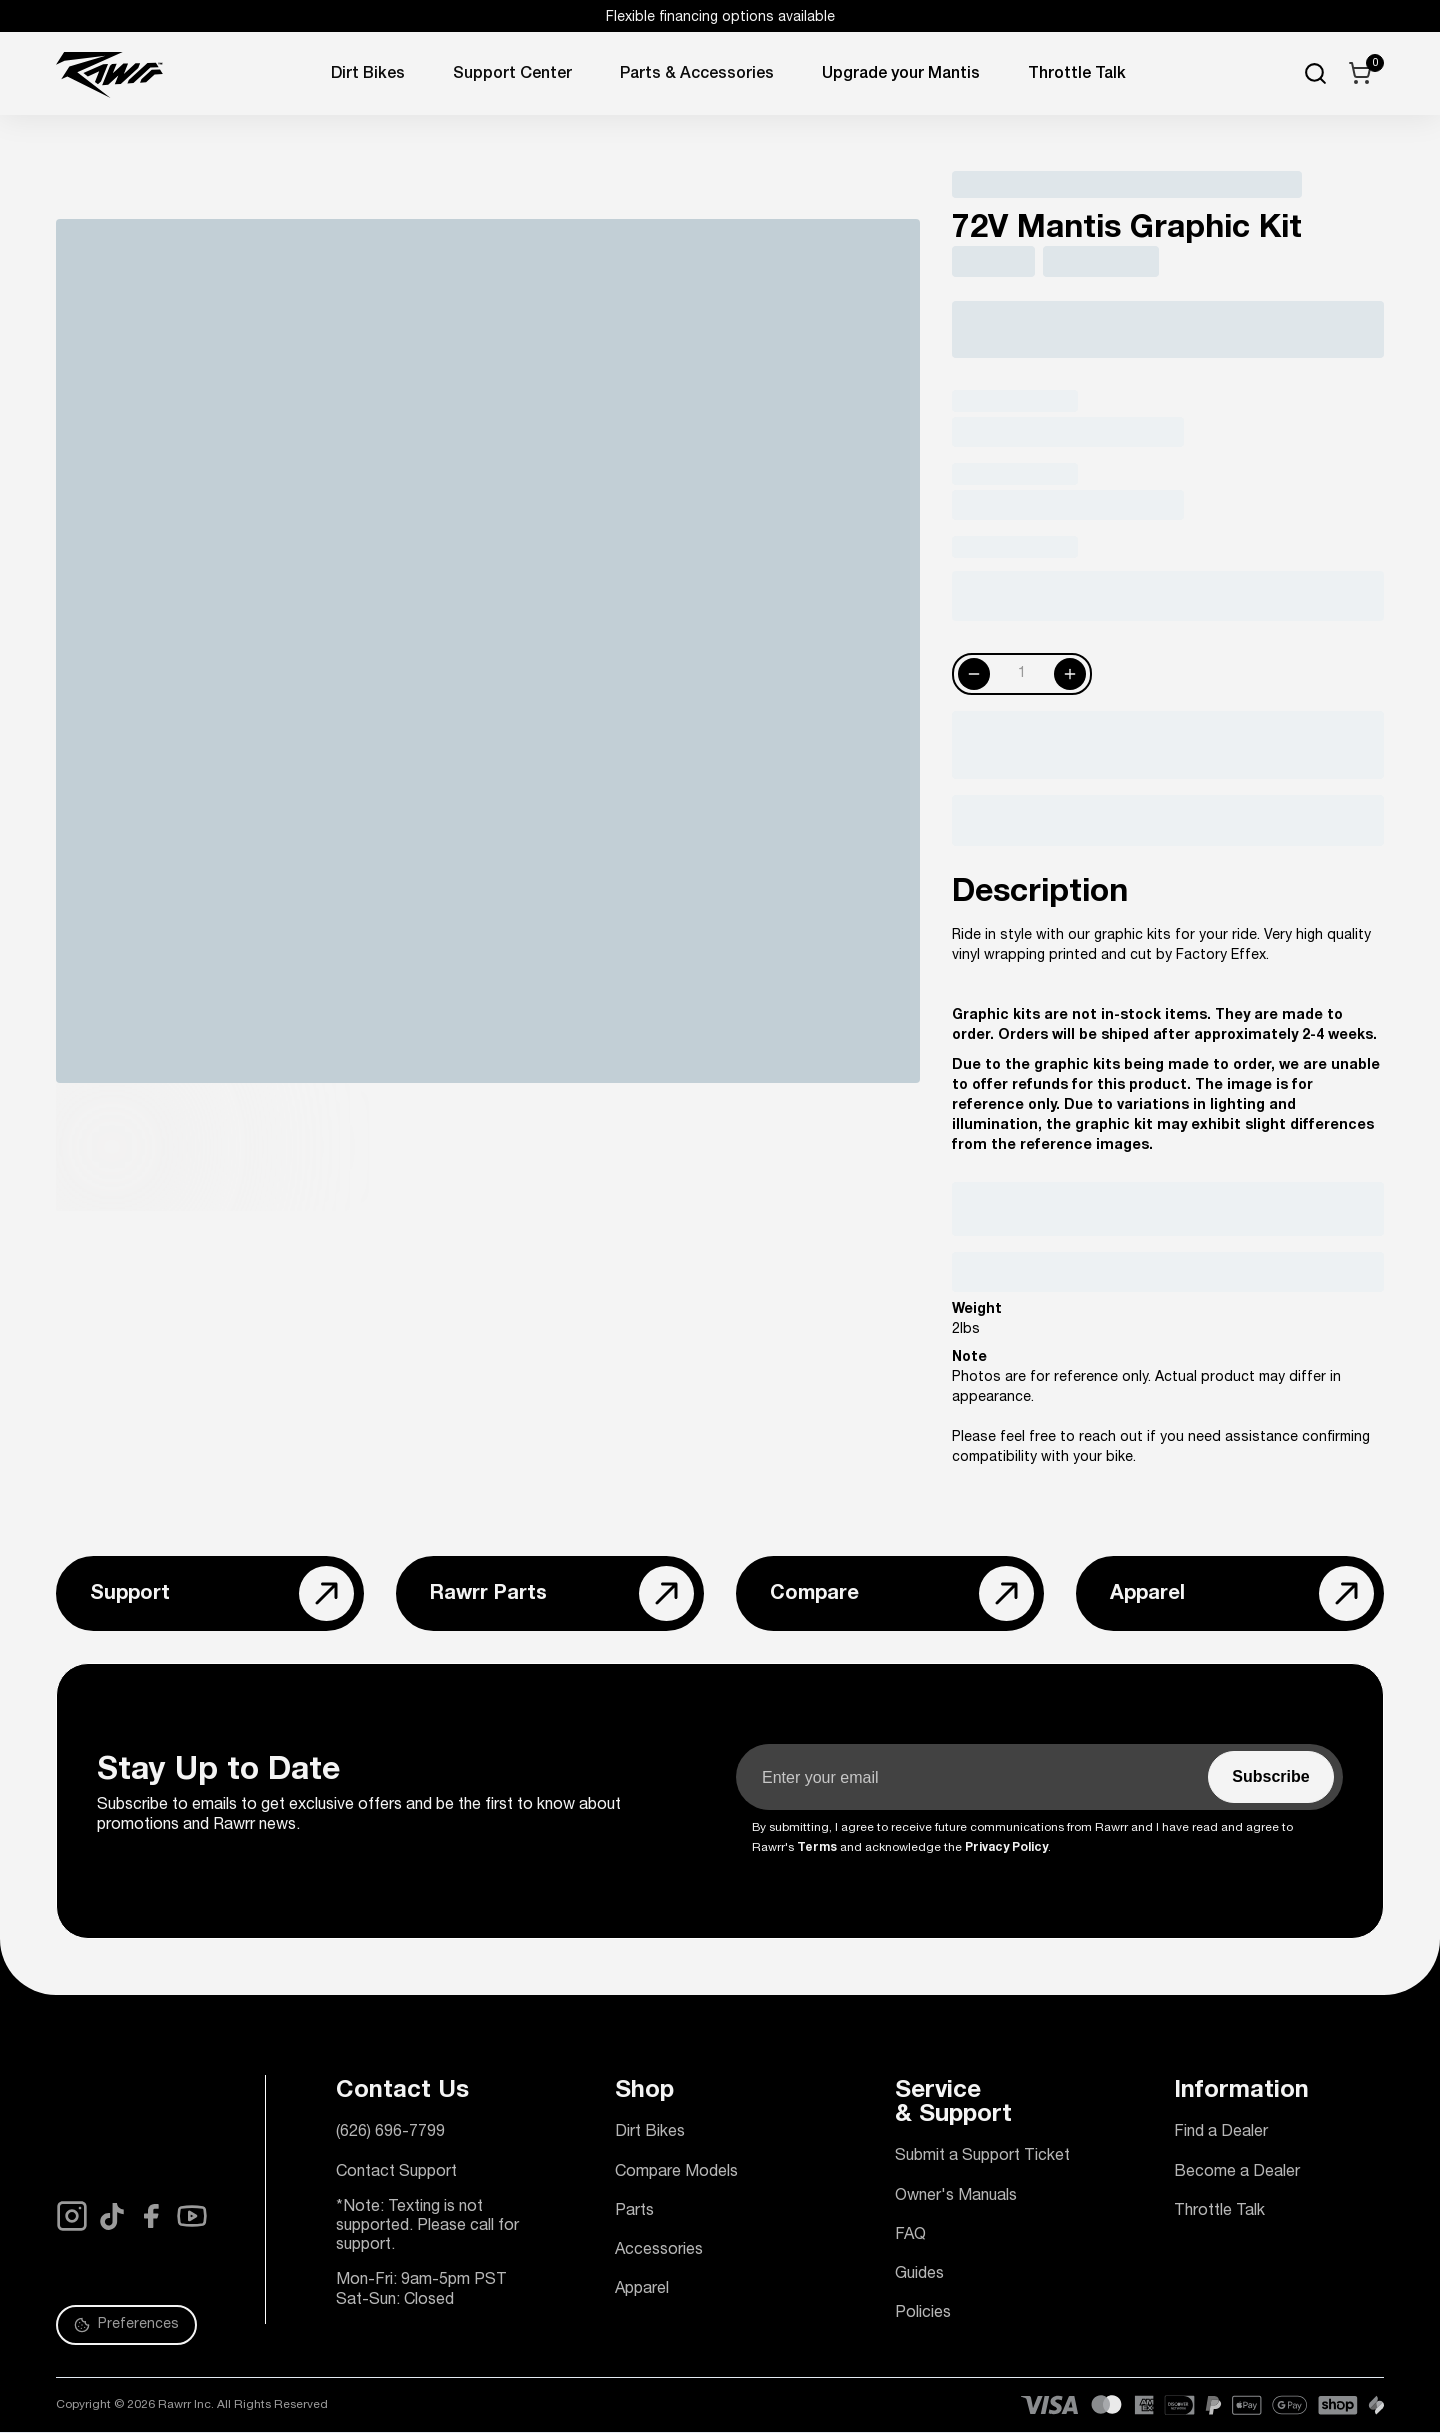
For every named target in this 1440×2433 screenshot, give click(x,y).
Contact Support (396, 2173)
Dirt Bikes (368, 75)
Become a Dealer (1237, 2173)
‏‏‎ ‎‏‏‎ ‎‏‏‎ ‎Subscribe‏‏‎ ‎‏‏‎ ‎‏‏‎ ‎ (1271, 1776)
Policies (923, 2314)
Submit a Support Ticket (982, 2157)
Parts (634, 2212)
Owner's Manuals (956, 2197)
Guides (919, 2275)
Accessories (659, 2251)
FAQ (910, 2236)
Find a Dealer (1221, 2133)
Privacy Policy (1006, 1848)
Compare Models (676, 2173)
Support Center (512, 75)
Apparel (642, 2290)
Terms (817, 1848)
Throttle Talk (1219, 2212)
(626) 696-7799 (390, 2133)
